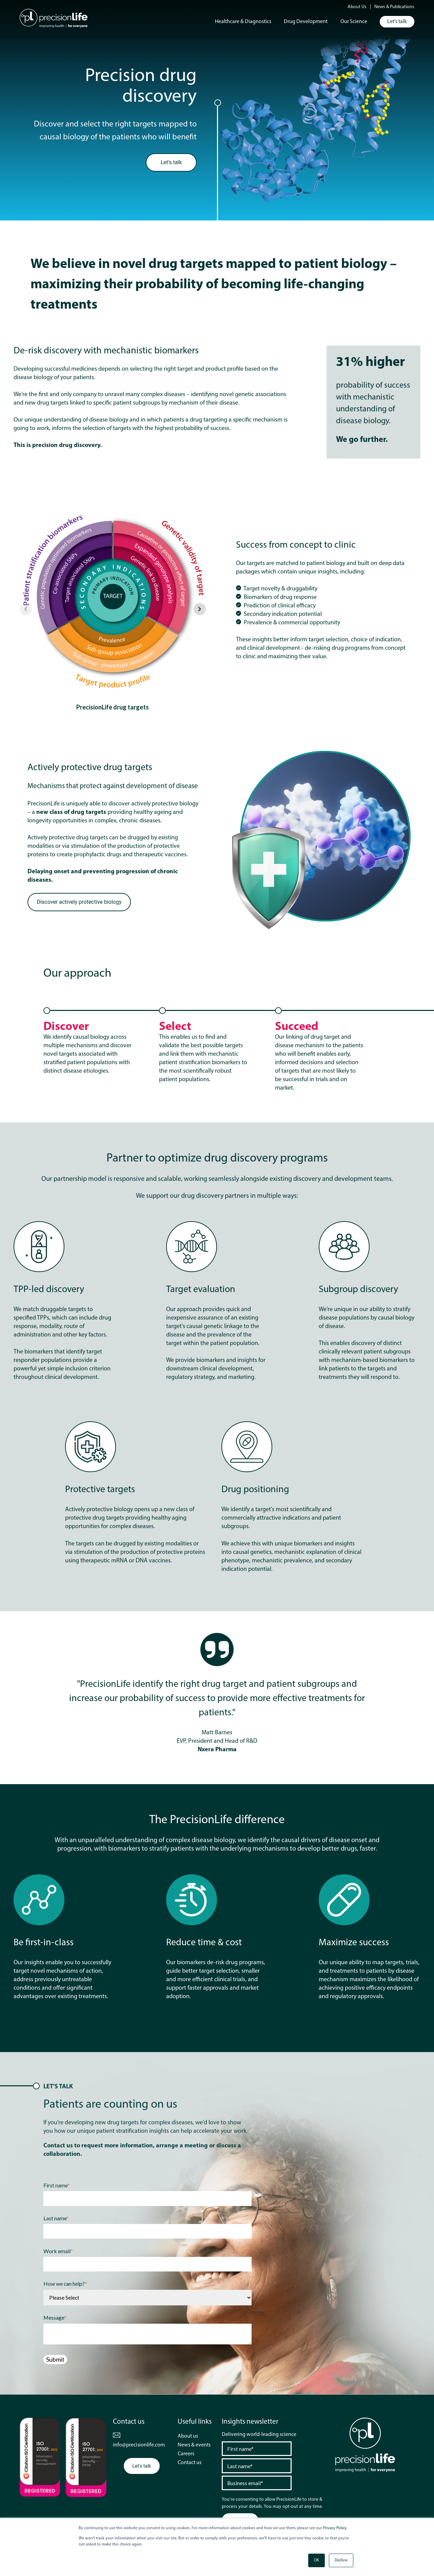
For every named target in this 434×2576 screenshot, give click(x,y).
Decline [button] (341, 2560)
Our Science (353, 21)
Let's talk (397, 21)
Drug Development (306, 21)
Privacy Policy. (335, 2528)
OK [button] (316, 2560)
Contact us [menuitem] (189, 2462)
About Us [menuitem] (357, 6)
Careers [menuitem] (186, 2454)
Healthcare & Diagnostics (243, 21)
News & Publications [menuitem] (394, 6)
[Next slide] (200, 609)
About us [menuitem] (188, 2436)
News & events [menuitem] (194, 2445)
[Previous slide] (26, 609)
